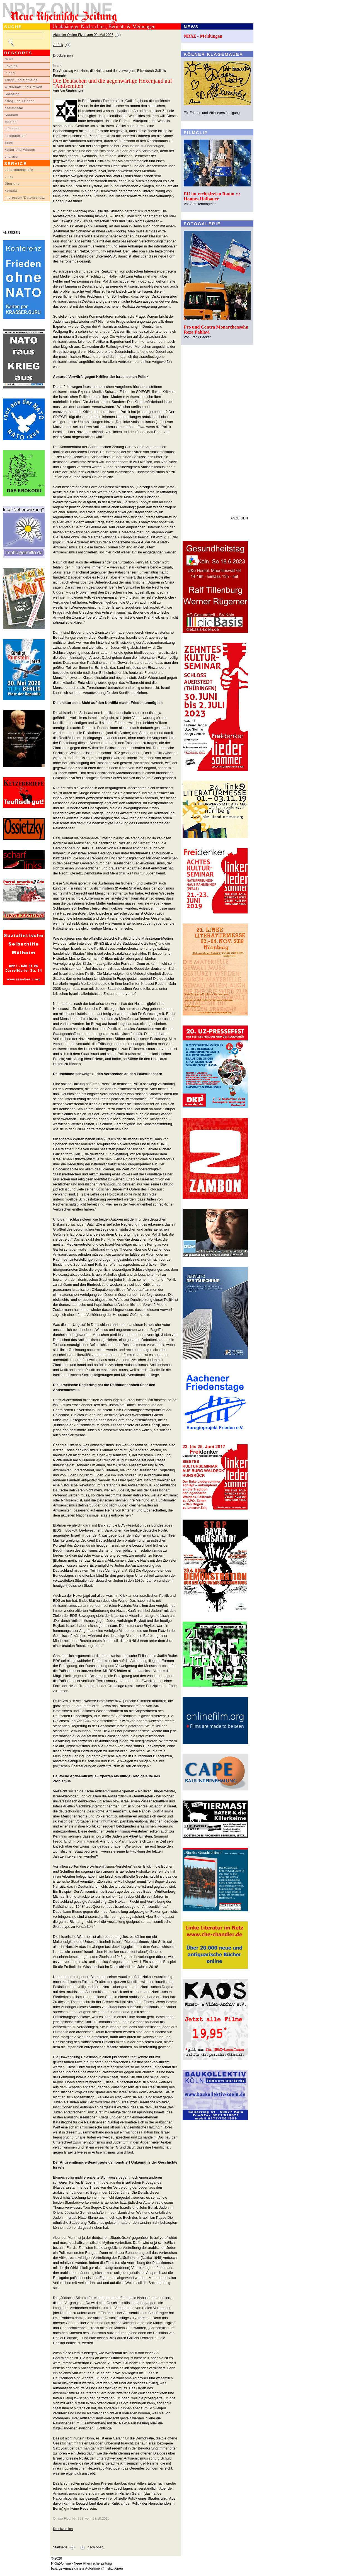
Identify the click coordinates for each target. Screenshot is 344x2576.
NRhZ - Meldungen (203, 36)
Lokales (11, 66)
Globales (11, 94)
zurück (58, 45)
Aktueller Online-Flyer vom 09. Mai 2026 (83, 35)
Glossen (11, 114)
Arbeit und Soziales (20, 80)
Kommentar (14, 108)
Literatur (11, 156)
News (9, 59)
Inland (9, 73)
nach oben (95, 2547)
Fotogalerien (15, 135)
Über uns (12, 183)
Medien (10, 121)
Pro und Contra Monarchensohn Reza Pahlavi (216, 329)
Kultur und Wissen (19, 149)
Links (8, 176)
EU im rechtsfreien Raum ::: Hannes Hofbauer (212, 196)
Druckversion (63, 55)
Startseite (60, 2547)
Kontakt (10, 190)
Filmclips (12, 128)
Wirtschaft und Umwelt (23, 87)
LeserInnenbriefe (18, 169)
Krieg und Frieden (19, 101)
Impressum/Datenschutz (24, 197)
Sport (9, 142)
